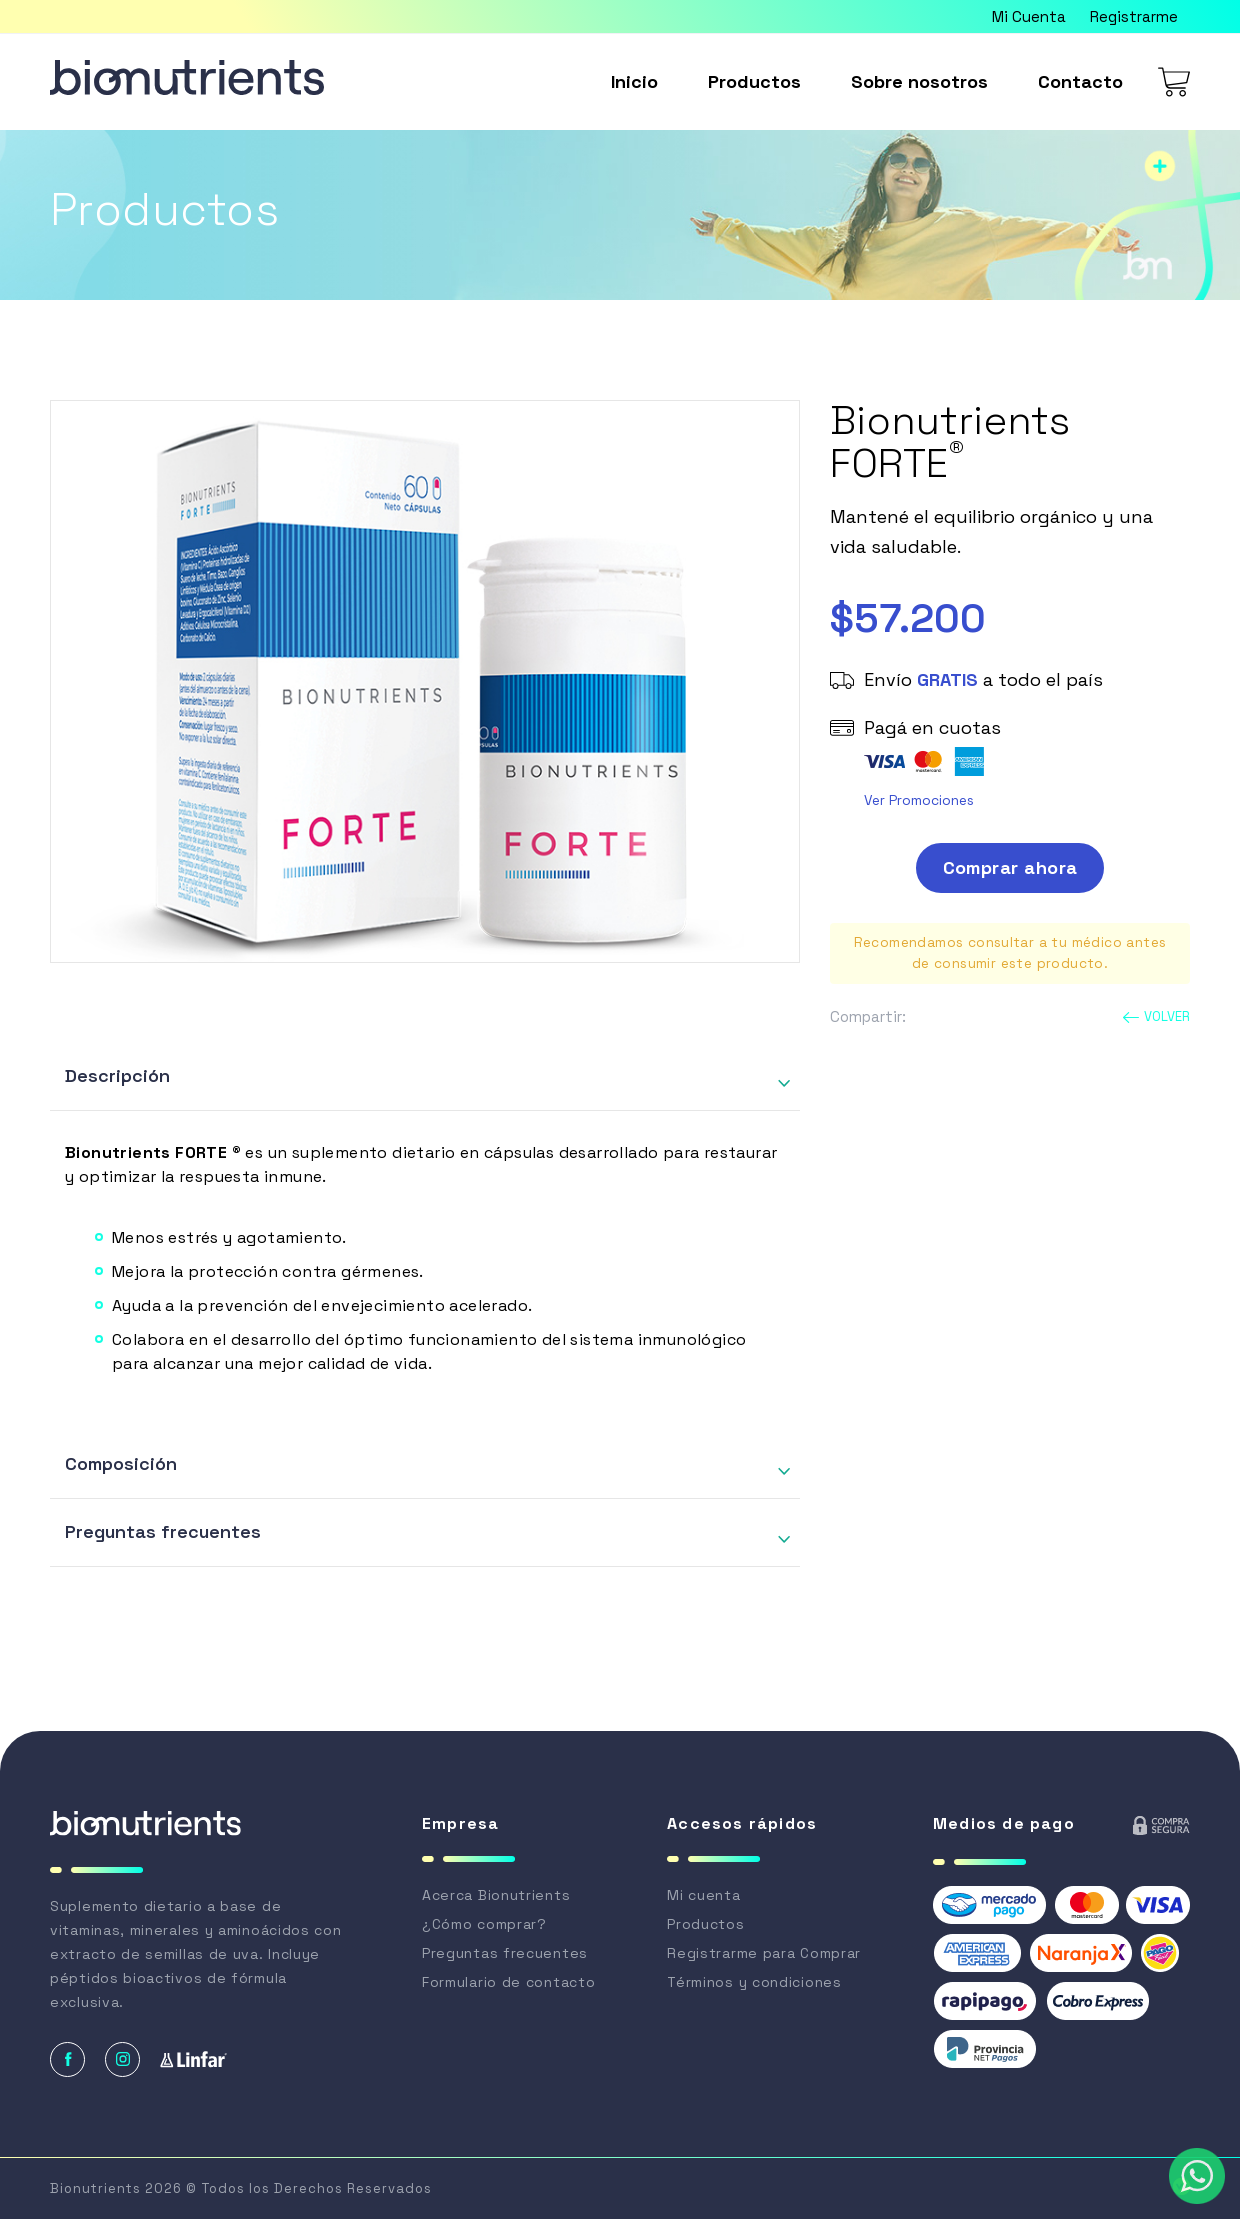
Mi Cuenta (1029, 16)
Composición (121, 1463)
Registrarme (1134, 16)
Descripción (117, 1075)
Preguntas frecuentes (163, 1531)
